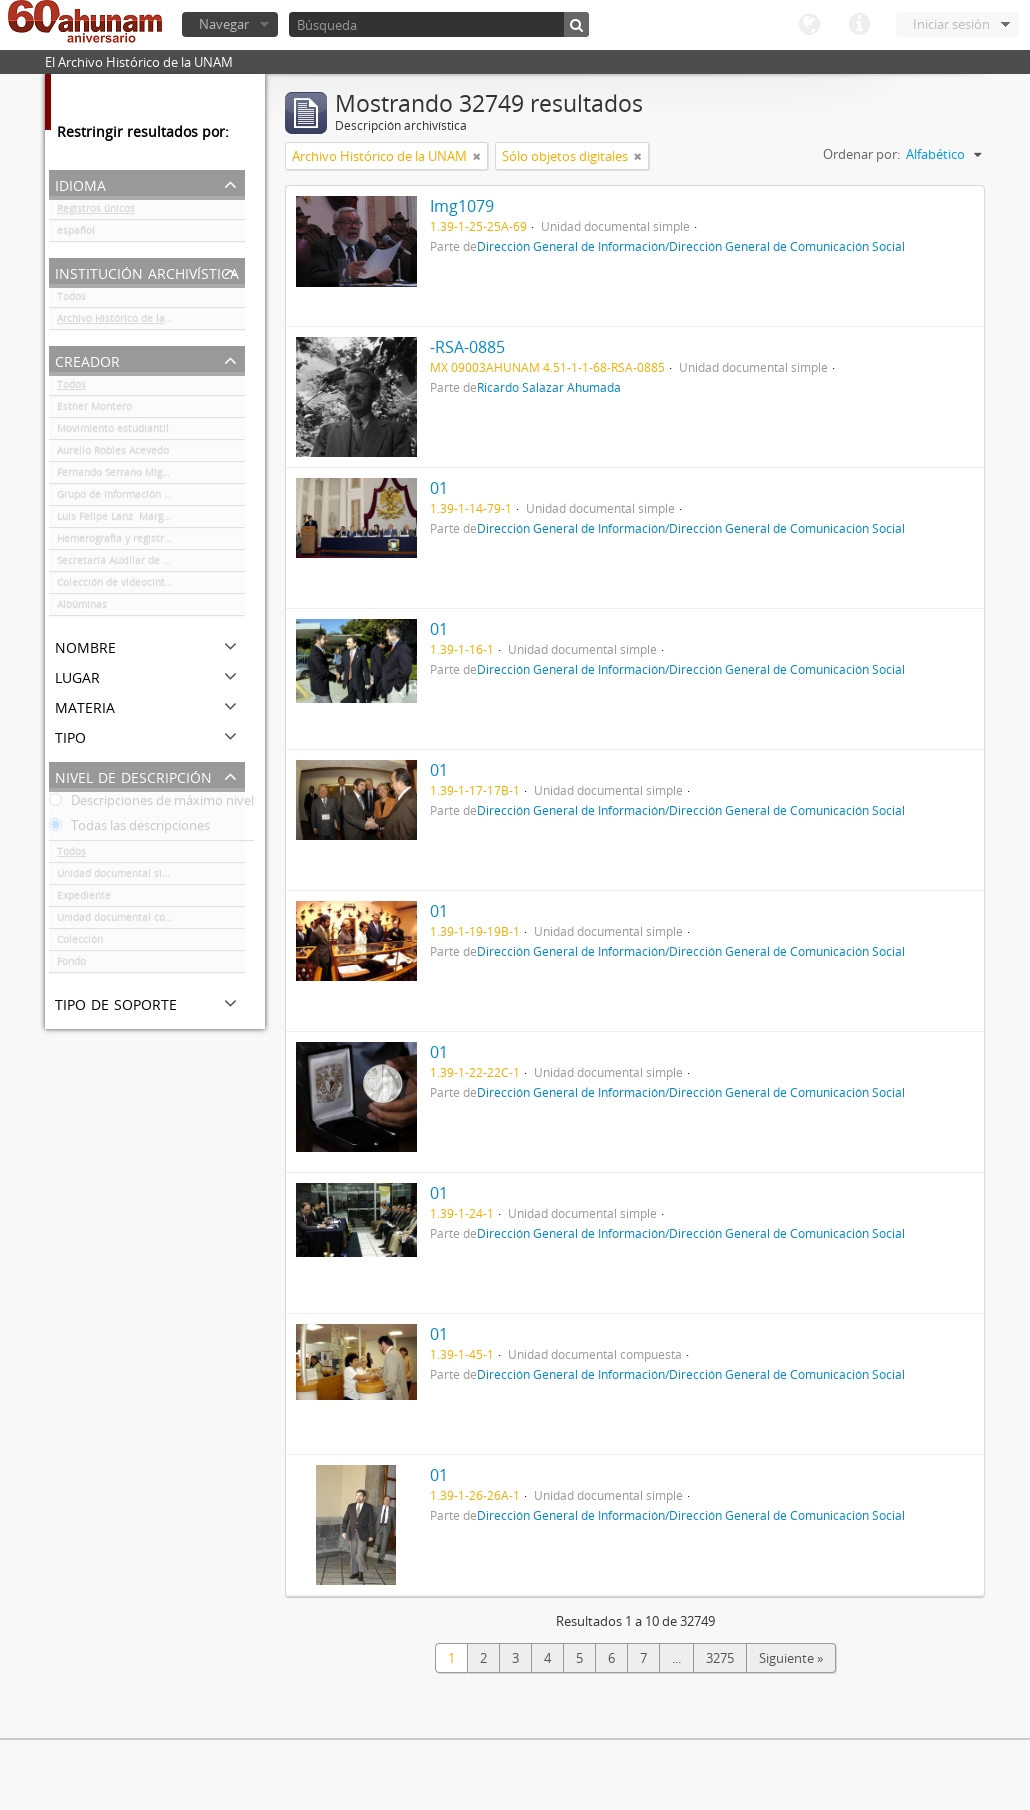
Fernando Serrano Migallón (121, 476)
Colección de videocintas (116, 586)
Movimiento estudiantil (113, 432)
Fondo (71, 965)
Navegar (224, 24)
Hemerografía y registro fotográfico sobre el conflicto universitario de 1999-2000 (151, 542)
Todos (71, 300)
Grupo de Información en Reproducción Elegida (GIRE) (151, 498)
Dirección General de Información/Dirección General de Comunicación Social (691, 246)
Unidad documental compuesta (132, 921)
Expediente (84, 899)
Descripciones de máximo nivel (151, 804)
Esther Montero (94, 410)
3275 (720, 1658)
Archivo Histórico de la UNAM (127, 322)
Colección (80, 943)
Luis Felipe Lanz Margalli (117, 520)
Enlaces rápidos (859, 25)
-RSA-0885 (467, 347)
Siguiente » (791, 1658)
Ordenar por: (861, 154)
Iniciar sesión (951, 24)
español (76, 234)
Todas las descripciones (129, 829)
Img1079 (462, 206)
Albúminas (82, 608)
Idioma (809, 25)
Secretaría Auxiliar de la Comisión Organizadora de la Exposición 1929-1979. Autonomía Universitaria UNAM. (151, 564)
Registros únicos (96, 212)
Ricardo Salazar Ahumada (549, 387)
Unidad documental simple (121, 877)
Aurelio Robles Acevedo (113, 454)
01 (439, 488)
